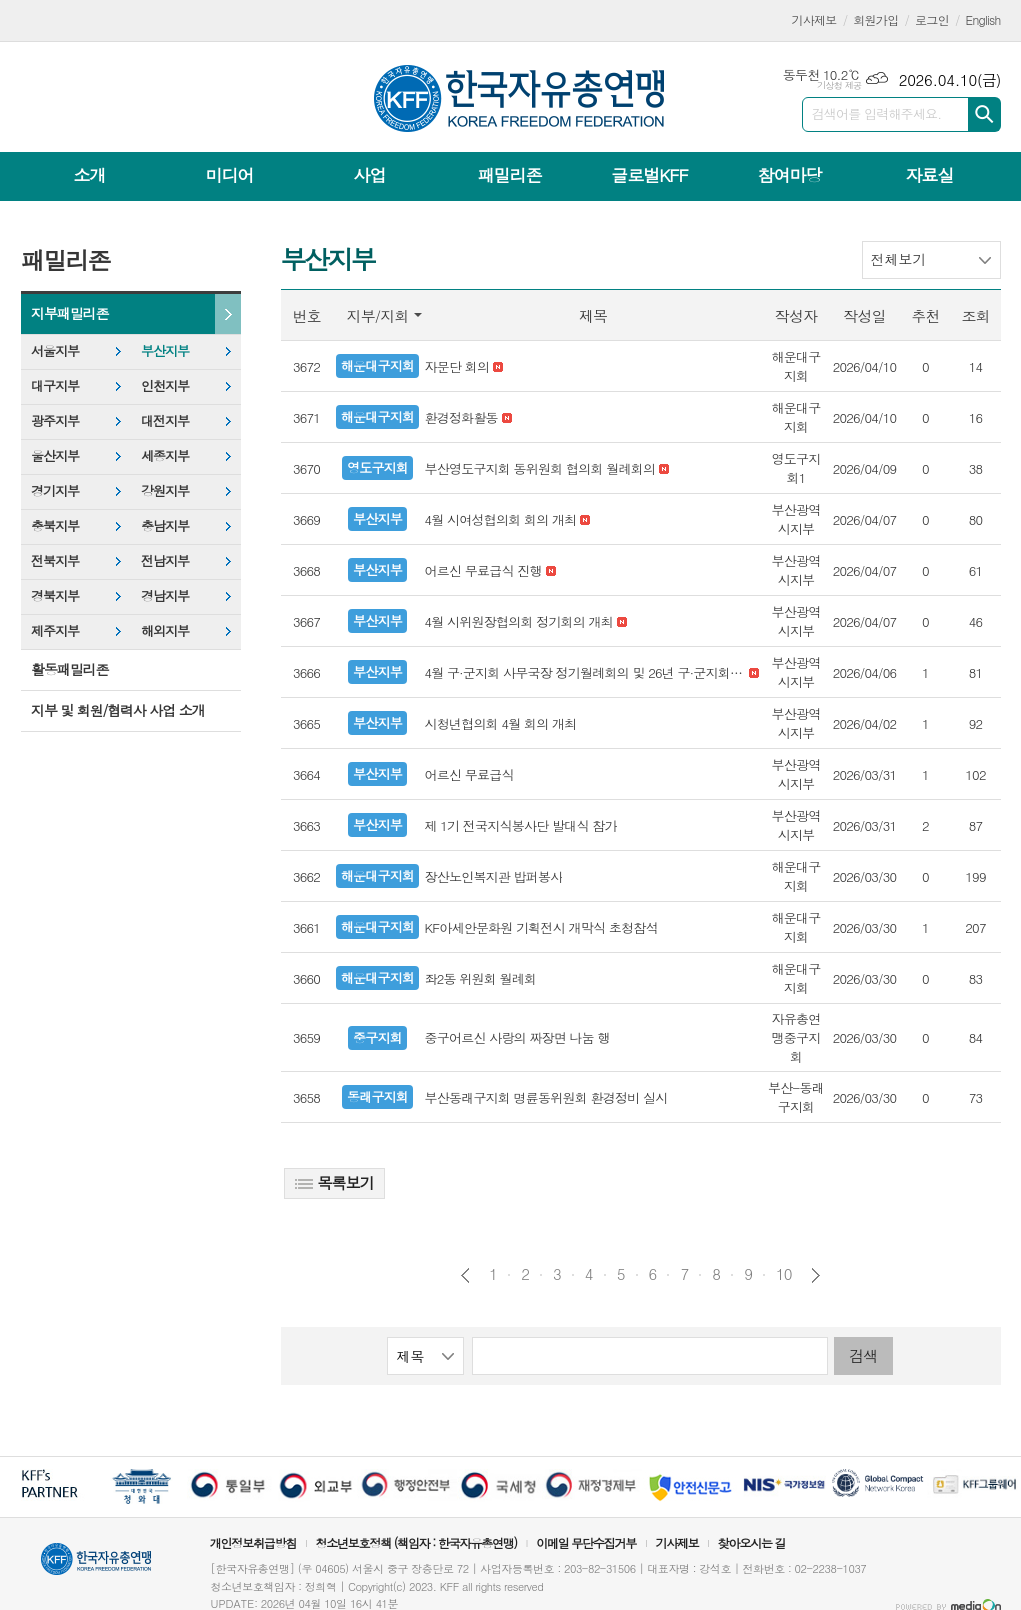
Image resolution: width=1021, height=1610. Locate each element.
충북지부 (55, 525)
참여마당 (789, 175)
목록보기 (334, 1182)
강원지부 (165, 490)
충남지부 (165, 525)
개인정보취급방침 (253, 1542)
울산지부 (55, 455)
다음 (815, 1275)
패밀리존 (509, 175)
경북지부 (55, 595)
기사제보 (814, 19)
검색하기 (984, 114)
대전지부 (165, 420)
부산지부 (165, 350)
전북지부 (55, 560)
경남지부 (165, 595)
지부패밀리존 (69, 313)
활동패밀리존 (69, 669)
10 (784, 1274)
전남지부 (165, 560)
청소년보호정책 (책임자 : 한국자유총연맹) (416, 1542)
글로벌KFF (649, 175)
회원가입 (875, 19)
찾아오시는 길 (752, 1542)
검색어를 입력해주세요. (877, 113)
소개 (90, 175)
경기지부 (55, 490)
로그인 (932, 19)
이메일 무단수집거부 (586, 1542)
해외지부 (165, 630)
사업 (369, 175)
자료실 (929, 175)
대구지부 (55, 385)
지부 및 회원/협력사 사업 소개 (118, 710)
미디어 (230, 175)
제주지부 (55, 630)
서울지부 (55, 350)
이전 (465, 1275)
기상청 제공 (839, 85)
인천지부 (165, 385)
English (983, 19)
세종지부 (165, 455)
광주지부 (55, 420)
